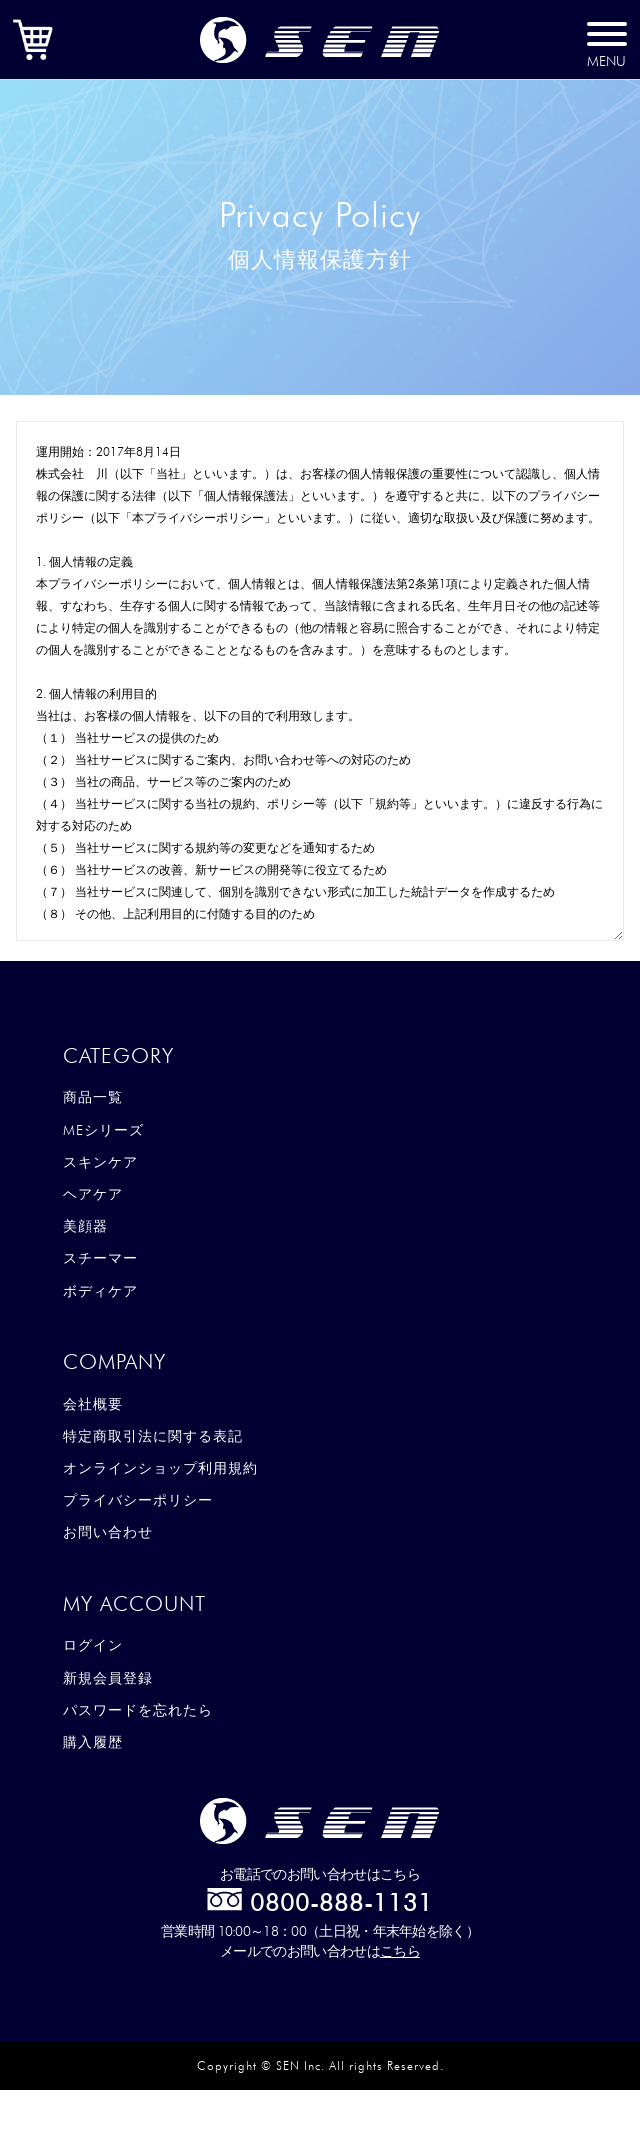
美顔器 (85, 1226)
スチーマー (100, 1258)
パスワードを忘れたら (138, 1710)
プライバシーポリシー (138, 1500)
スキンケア (100, 1162)
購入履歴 (93, 1742)
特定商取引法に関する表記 (153, 1436)
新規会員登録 (108, 1678)
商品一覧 (93, 1097)
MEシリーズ (103, 1130)
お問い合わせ (108, 1532)
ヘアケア (93, 1194)
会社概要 (93, 1404)
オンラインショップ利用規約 (160, 1468)
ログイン (93, 1645)
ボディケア (100, 1291)
